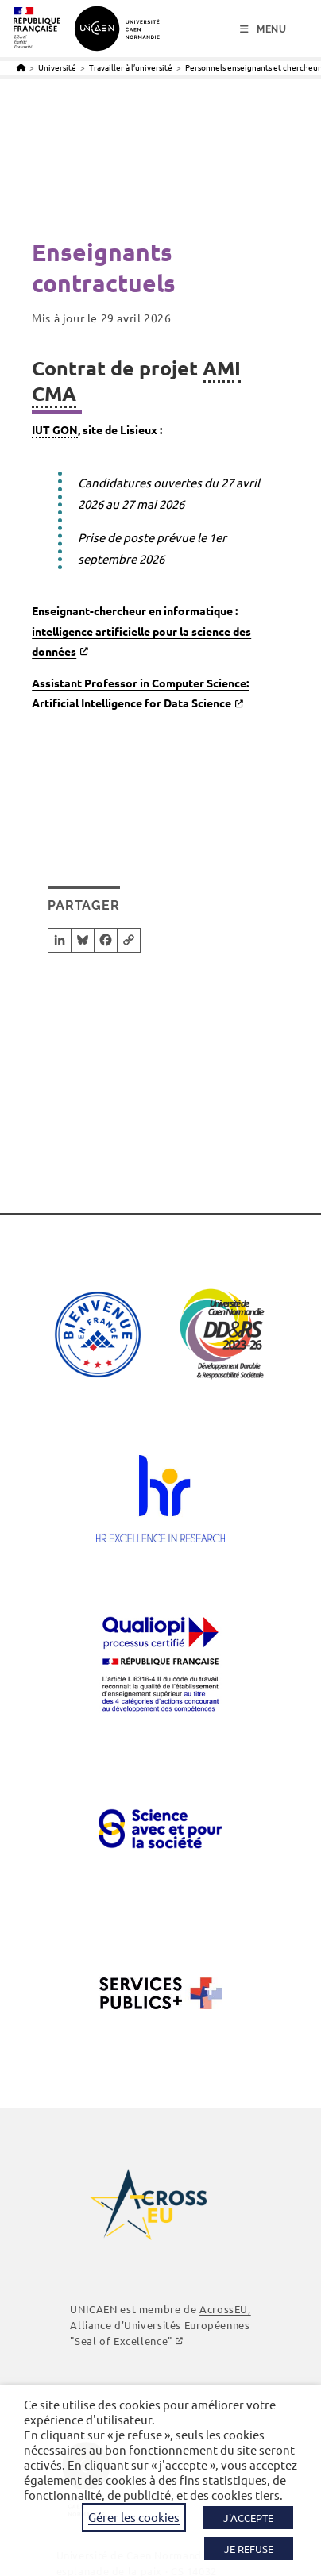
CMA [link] (54, 393)
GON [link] (65, 429)
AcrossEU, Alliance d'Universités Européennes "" (160, 2324)
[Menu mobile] (263, 29)
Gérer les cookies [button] (134, 2516)
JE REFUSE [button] (248, 2548)
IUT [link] (41, 429)
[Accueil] (21, 67)
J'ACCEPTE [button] (248, 2517)
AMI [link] (222, 367)
